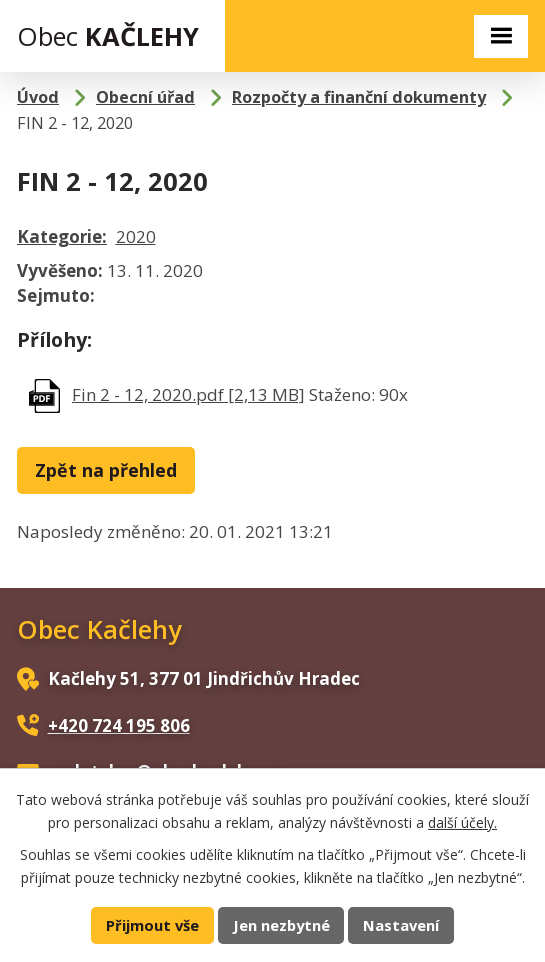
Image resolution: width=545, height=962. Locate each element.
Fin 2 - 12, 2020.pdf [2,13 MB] (188, 394)
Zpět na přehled (106, 470)
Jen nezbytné (281, 925)
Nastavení (401, 925)
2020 (136, 236)
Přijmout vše (152, 925)
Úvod (38, 97)
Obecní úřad (145, 97)
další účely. (462, 821)
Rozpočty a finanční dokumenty (359, 97)
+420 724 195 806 (119, 725)
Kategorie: (62, 236)
